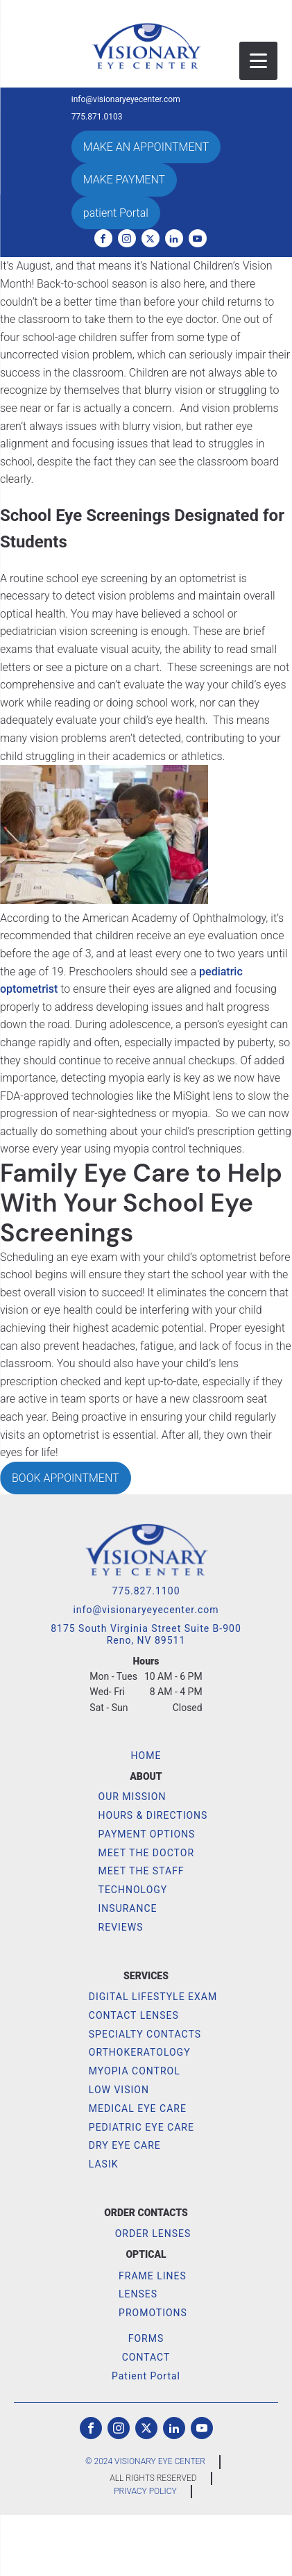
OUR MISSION (132, 1796)
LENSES (138, 2294)
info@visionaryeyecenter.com (125, 99)
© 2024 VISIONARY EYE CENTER (145, 2461)
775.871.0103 (97, 117)
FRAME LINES (153, 2275)
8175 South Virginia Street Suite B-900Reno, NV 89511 (146, 1634)
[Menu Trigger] (258, 61)
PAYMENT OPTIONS (147, 1834)
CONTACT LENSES (134, 2015)
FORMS (146, 2338)
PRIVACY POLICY (145, 2491)
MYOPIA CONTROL (134, 2071)
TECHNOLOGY (133, 1889)
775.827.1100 (146, 1590)
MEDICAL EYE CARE (138, 2108)
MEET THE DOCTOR (146, 1852)
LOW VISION (119, 2089)
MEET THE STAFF (141, 1870)
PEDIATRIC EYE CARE (141, 2127)
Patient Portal (146, 2375)
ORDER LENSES (153, 2233)
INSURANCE (127, 1908)
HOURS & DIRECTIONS (153, 1815)
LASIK (104, 2164)
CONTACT (146, 2357)
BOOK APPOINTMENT (65, 1478)
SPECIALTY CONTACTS (145, 2034)
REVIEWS (121, 1927)
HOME (146, 1755)
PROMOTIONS (153, 2312)
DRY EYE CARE (125, 2145)
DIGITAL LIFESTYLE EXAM (153, 1996)
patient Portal (115, 213)
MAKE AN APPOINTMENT (146, 147)
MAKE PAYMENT (124, 179)
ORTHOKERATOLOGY (140, 2052)
